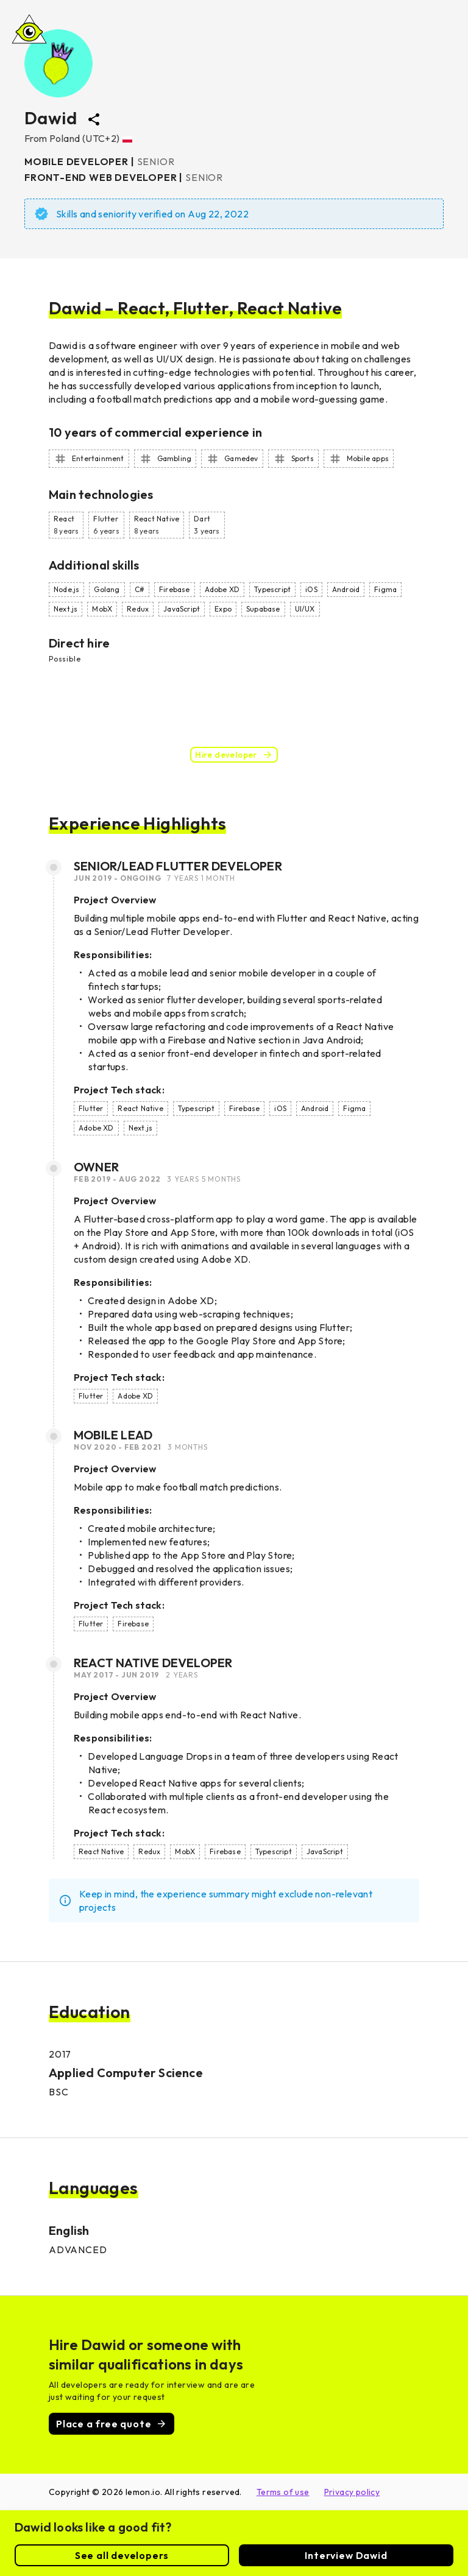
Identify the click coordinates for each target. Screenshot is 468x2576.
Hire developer (234, 755)
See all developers (122, 2555)
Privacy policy (352, 2491)
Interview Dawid (346, 2555)
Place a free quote (111, 2424)
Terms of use (283, 2491)
